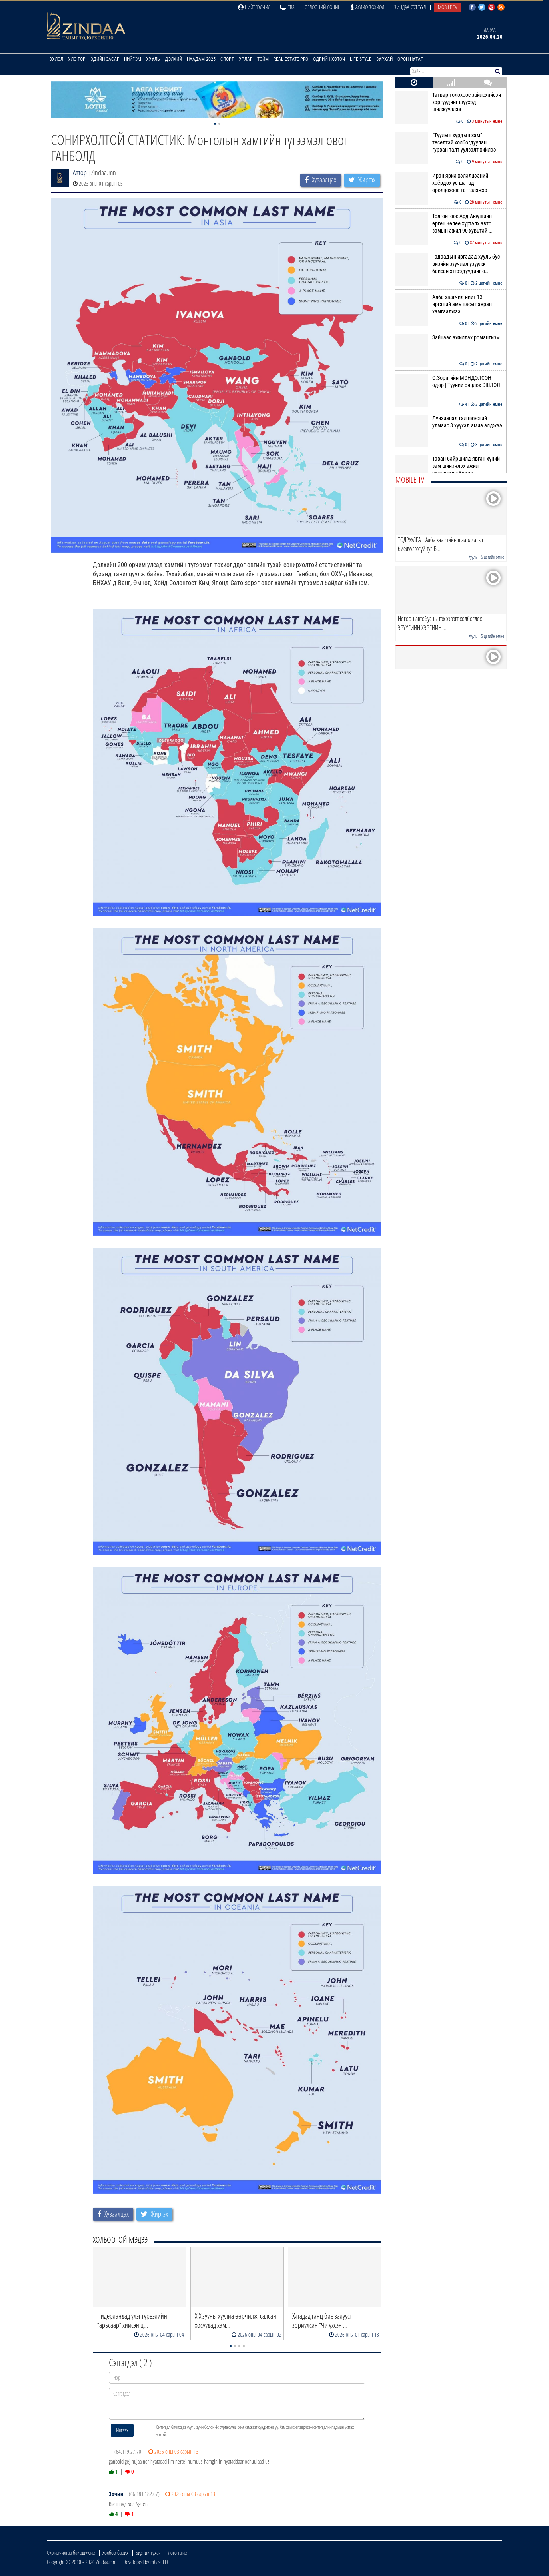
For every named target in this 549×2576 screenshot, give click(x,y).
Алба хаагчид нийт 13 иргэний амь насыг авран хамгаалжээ (448, 304)
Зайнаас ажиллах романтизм (448, 337)
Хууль (153, 59)
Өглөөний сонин (323, 7)
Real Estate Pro (291, 59)
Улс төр (77, 59)
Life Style (360, 59)
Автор (80, 172)
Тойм (263, 59)
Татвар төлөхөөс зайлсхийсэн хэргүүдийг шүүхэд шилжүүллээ (448, 102)
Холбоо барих (115, 2552)
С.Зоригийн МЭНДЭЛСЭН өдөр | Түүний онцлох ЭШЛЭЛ (448, 381)
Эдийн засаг (104, 59)
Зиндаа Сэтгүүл (410, 7)
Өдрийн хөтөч (329, 59)
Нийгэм (132, 59)
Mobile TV (447, 7)
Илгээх (122, 2430)
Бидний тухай (148, 2552)
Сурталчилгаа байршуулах (71, 2552)
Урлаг (245, 59)
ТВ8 (287, 7)
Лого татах (177, 2552)
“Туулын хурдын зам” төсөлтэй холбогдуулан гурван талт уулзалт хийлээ (448, 143)
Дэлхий (173, 59)
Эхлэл (56, 59)
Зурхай (384, 59)
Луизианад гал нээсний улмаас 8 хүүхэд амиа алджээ (448, 422)
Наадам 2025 (201, 59)
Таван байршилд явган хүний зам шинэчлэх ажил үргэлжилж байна (448, 466)
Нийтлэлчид (254, 7)
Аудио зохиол (367, 7)
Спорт (227, 59)
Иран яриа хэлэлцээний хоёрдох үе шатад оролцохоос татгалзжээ (448, 183)
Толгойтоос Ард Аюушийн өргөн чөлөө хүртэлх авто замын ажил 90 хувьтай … (448, 223)
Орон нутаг (410, 59)
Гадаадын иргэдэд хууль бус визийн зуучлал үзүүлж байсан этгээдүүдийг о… (448, 264)
